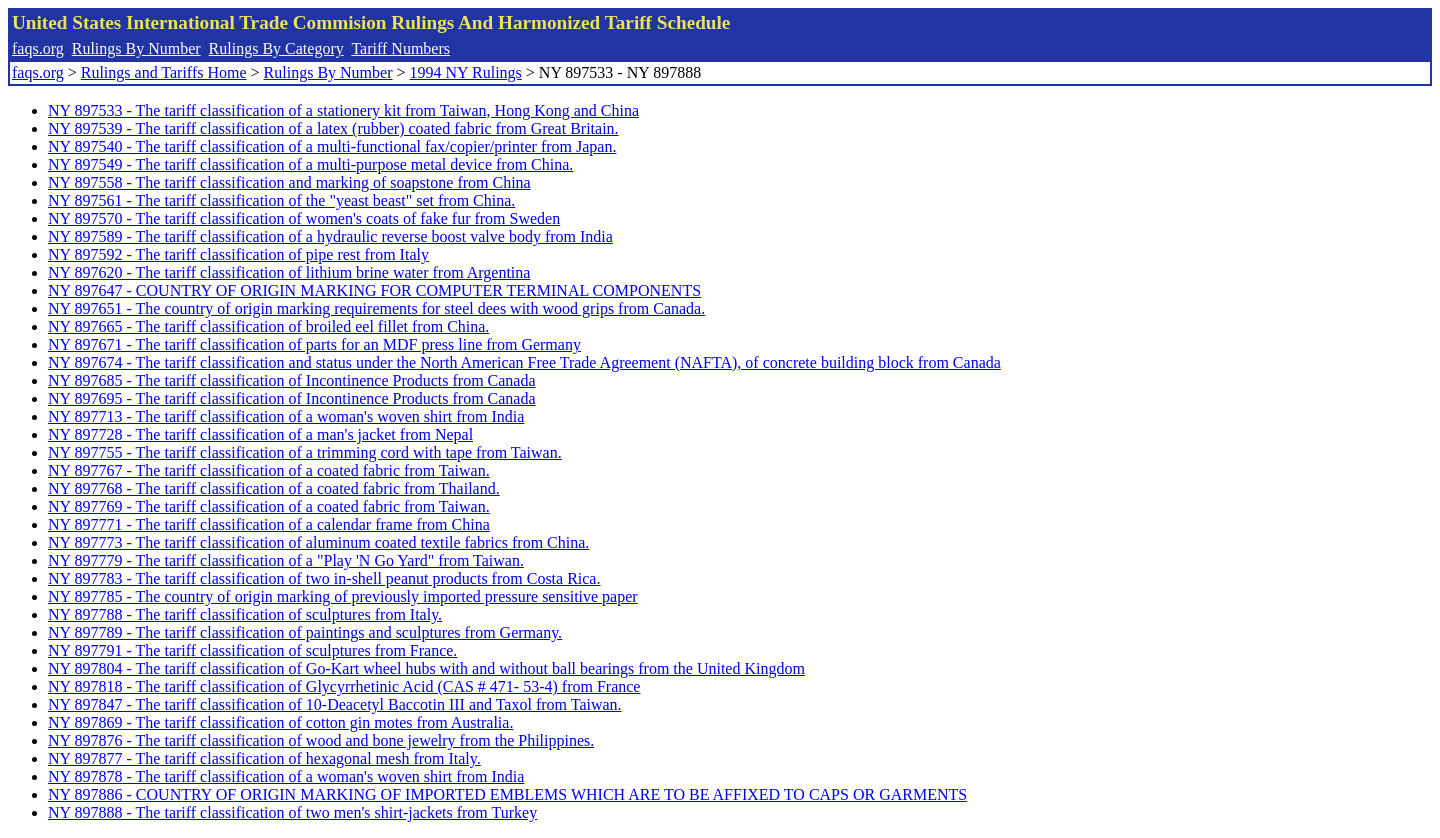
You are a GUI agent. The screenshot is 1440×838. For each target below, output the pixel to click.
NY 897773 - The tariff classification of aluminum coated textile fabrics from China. (318, 542)
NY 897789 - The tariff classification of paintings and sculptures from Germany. (305, 632)
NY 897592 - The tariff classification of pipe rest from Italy (238, 254)
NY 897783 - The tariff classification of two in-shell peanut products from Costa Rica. (324, 578)
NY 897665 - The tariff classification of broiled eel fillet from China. (268, 326)
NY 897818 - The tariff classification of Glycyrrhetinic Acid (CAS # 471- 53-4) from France (344, 686)
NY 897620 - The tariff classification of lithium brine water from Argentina (289, 272)
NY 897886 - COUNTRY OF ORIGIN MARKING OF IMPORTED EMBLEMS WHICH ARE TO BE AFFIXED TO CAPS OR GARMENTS (507, 794)
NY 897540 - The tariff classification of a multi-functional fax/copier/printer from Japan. (332, 146)
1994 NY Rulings (466, 72)
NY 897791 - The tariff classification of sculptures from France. (252, 650)
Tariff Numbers (400, 48)
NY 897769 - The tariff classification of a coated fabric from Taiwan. (269, 506)
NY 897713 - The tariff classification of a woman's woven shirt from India (286, 416)
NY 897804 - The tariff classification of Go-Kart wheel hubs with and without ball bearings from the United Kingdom (426, 668)
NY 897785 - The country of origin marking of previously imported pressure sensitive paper (343, 596)
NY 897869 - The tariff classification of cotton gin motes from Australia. (280, 722)
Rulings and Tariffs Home (164, 72)
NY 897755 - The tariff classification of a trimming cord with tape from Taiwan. (305, 452)
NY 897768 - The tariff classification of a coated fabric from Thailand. (274, 488)
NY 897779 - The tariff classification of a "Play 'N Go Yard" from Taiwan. (286, 560)
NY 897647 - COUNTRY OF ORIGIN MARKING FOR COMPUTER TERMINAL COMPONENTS (374, 290)
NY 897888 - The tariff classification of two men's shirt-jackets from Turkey (292, 812)
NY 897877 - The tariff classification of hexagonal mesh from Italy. (264, 758)
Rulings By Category (276, 48)
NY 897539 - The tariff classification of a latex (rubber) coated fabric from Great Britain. (333, 128)
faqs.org (38, 48)
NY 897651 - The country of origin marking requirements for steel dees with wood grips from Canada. (376, 308)
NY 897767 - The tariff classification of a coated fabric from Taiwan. (269, 470)
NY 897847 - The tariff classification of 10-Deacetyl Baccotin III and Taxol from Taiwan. (335, 704)
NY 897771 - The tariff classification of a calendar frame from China (269, 524)
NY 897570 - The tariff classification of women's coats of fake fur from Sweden (304, 218)
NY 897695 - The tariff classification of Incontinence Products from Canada (292, 398)
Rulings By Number (136, 48)
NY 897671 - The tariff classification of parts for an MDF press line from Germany (314, 344)
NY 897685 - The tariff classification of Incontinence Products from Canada (292, 380)
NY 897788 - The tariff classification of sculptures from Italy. (245, 614)
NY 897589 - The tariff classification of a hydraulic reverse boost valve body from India (330, 236)
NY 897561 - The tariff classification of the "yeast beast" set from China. (281, 200)
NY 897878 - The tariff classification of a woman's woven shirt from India (286, 776)
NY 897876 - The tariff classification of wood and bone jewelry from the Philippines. (321, 740)
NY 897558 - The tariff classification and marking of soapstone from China (289, 182)
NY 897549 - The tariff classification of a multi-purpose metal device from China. (310, 164)
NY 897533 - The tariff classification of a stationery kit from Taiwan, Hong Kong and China (343, 110)
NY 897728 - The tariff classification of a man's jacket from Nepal (260, 434)
